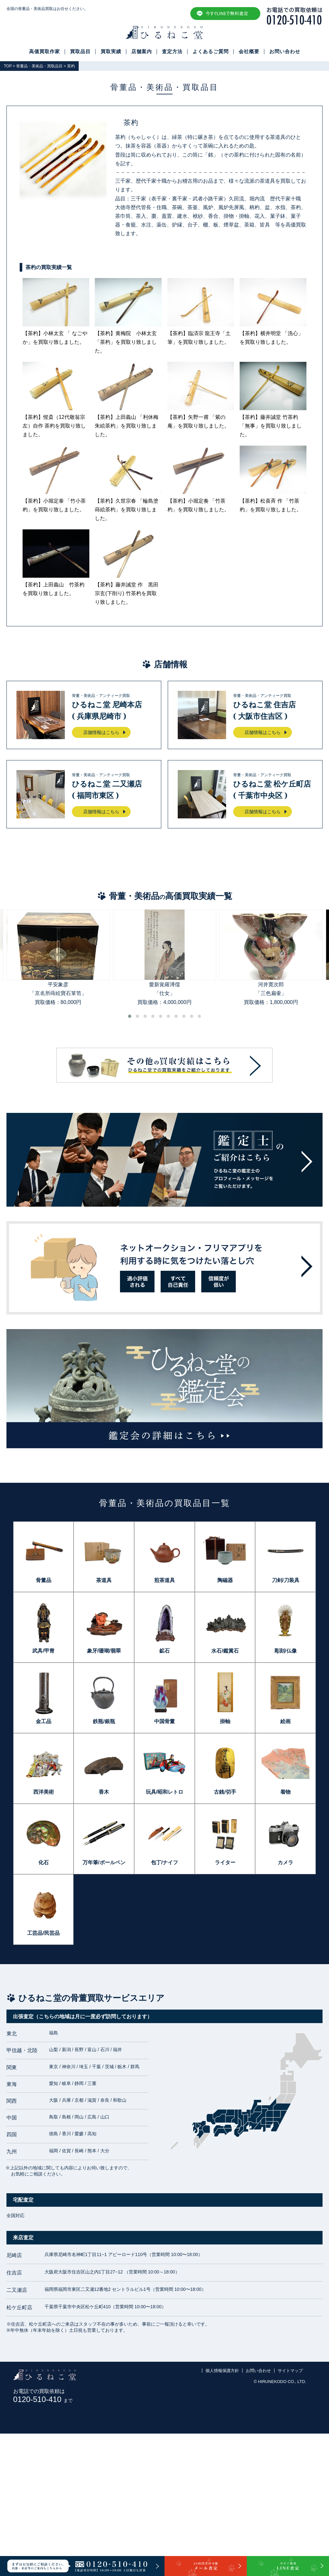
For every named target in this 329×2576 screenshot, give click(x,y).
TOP (8, 66)
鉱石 (164, 1651)
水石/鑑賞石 (224, 1651)
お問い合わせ (284, 51)
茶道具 (104, 1580)
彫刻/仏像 (285, 1651)
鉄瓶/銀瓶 (104, 1721)
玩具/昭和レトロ (164, 1792)
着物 (285, 1792)
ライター (225, 1862)
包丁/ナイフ (164, 1862)
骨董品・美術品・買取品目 (39, 66)
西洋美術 (43, 1792)
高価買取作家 (44, 51)
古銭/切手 (225, 1792)
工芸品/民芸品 (43, 1933)
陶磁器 (225, 1580)
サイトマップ (290, 2370)
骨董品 (43, 1580)
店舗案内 (141, 51)
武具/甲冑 (43, 1651)
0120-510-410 (43, 2399)
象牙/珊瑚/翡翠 (104, 1651)
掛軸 (225, 1721)
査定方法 (172, 51)
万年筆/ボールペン (104, 1862)
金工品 (43, 1721)
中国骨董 (164, 1721)
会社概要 (249, 51)
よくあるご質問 (211, 51)
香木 (104, 1792)
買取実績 (111, 51)
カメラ (285, 1862)
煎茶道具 (164, 1580)
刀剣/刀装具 (285, 1580)
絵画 (285, 1721)
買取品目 (80, 51)
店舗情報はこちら (101, 732)
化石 (43, 1862)
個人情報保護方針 (222, 2370)
